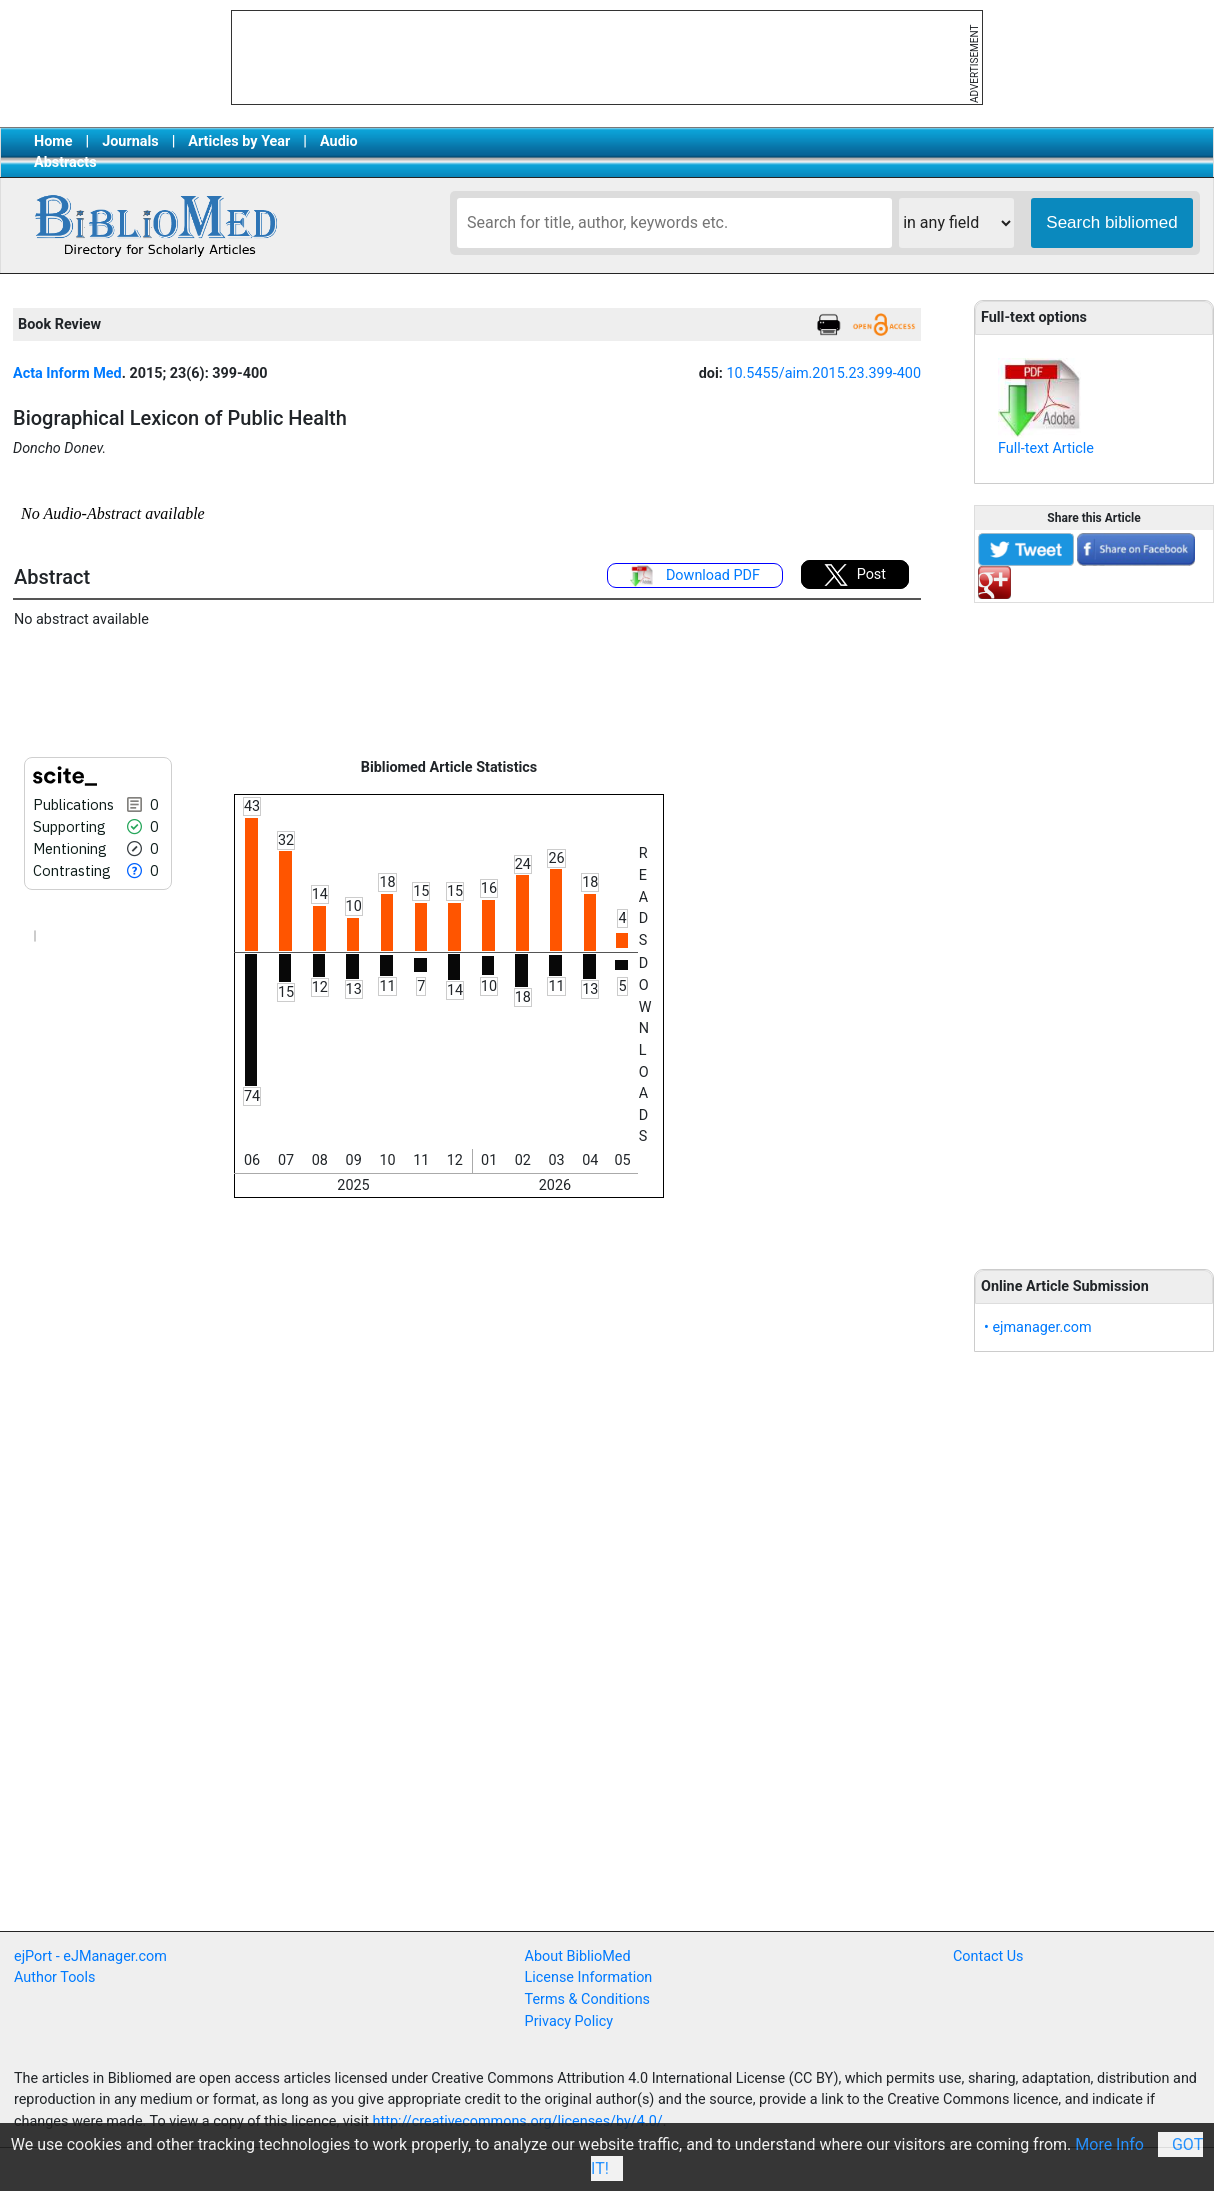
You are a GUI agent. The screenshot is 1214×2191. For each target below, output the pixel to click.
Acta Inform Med (67, 373)
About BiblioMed (578, 1956)
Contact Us (988, 1956)
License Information (589, 1977)
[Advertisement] (1094, 925)
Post (855, 575)
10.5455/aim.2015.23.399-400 (823, 373)
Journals (130, 141)
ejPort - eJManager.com (90, 1956)
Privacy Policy (569, 2021)
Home (53, 141)
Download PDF (695, 576)
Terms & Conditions (587, 1999)
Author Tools (54, 1977)
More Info (1109, 2144)
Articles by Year (239, 141)
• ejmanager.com (1038, 1327)
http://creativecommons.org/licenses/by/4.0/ (518, 2121)
